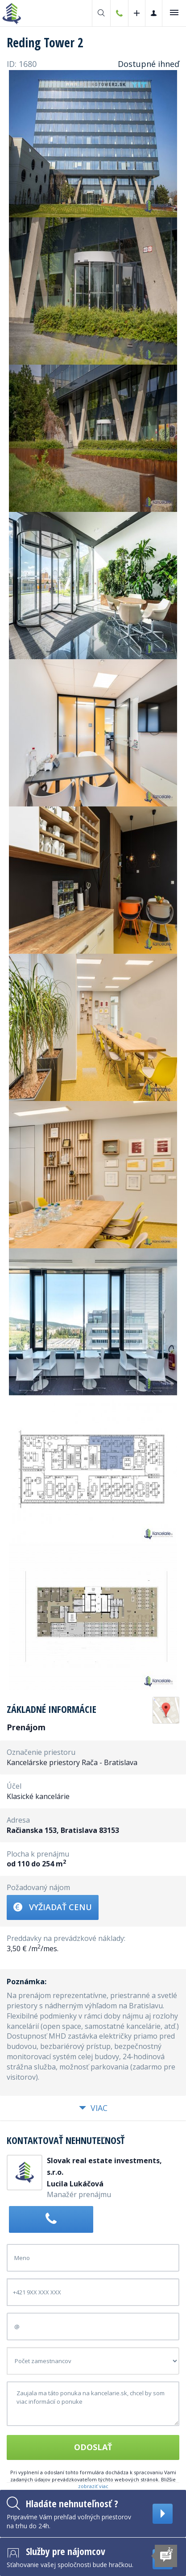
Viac (93, 2107)
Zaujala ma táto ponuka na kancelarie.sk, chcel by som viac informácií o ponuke (93, 2403)
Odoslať (93, 2447)
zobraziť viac (93, 2486)
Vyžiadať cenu (52, 1907)
